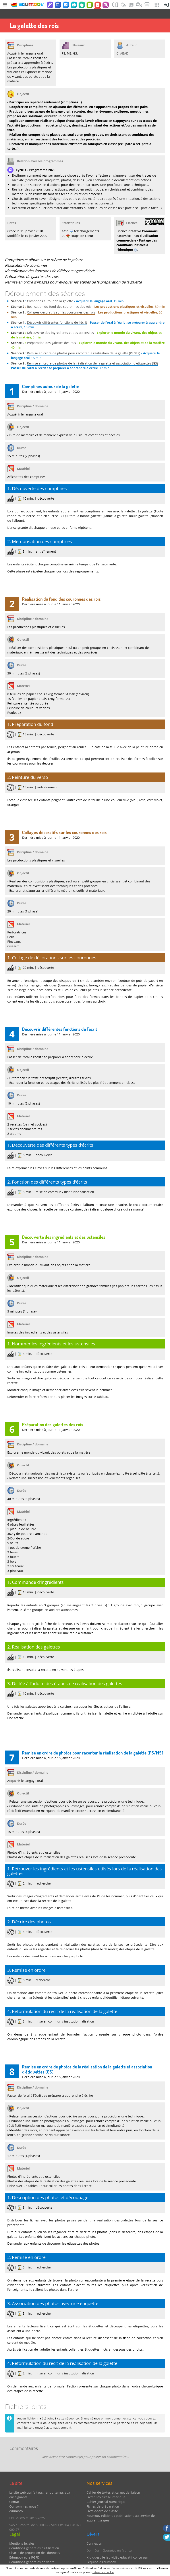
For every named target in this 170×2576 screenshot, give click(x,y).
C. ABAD (122, 44)
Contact (15, 2492)
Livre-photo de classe (102, 2502)
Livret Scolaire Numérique (106, 2488)
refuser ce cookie (103, 2572)
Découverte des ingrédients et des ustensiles (60, 323)
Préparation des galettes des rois (51, 333)
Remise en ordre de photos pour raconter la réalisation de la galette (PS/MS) (83, 344)
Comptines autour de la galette (50, 292)
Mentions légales (22, 2534)
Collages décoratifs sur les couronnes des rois (61, 303)
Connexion (94, 2534)
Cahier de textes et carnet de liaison (113, 2483)
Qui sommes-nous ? (24, 2497)
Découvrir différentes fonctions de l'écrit (57, 313)
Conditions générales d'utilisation (34, 2539)
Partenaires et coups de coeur (109, 2560)
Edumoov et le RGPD (24, 2548)
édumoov (16, 2502)
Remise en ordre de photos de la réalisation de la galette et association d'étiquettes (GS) (92, 354)
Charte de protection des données (34, 2543)
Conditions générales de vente (31, 2553)
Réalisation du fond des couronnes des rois (59, 297)
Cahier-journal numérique (106, 2492)
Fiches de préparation (103, 2497)
